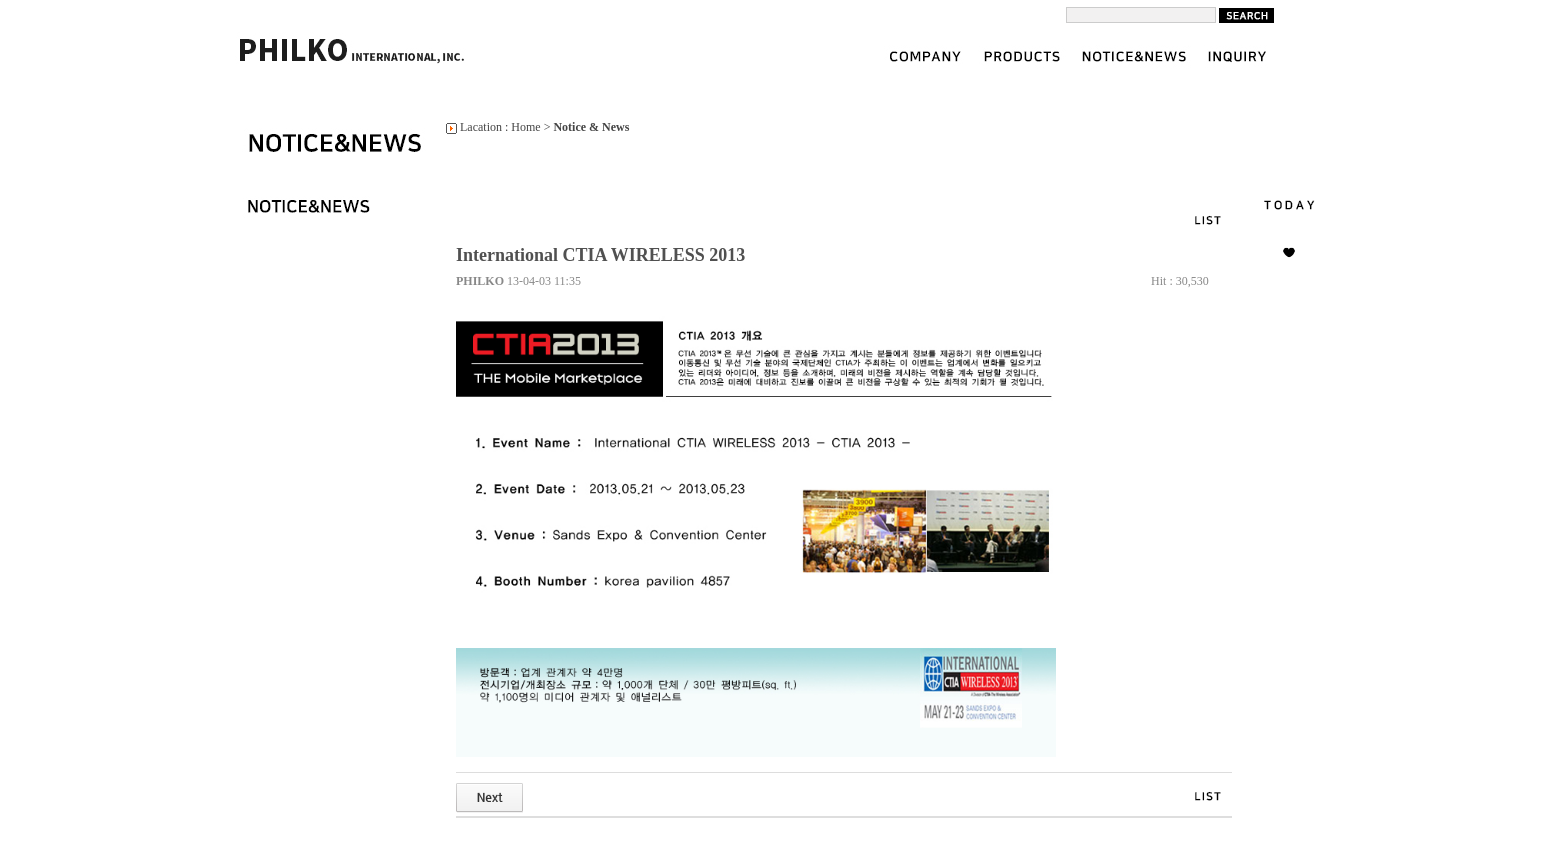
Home (525, 127)
